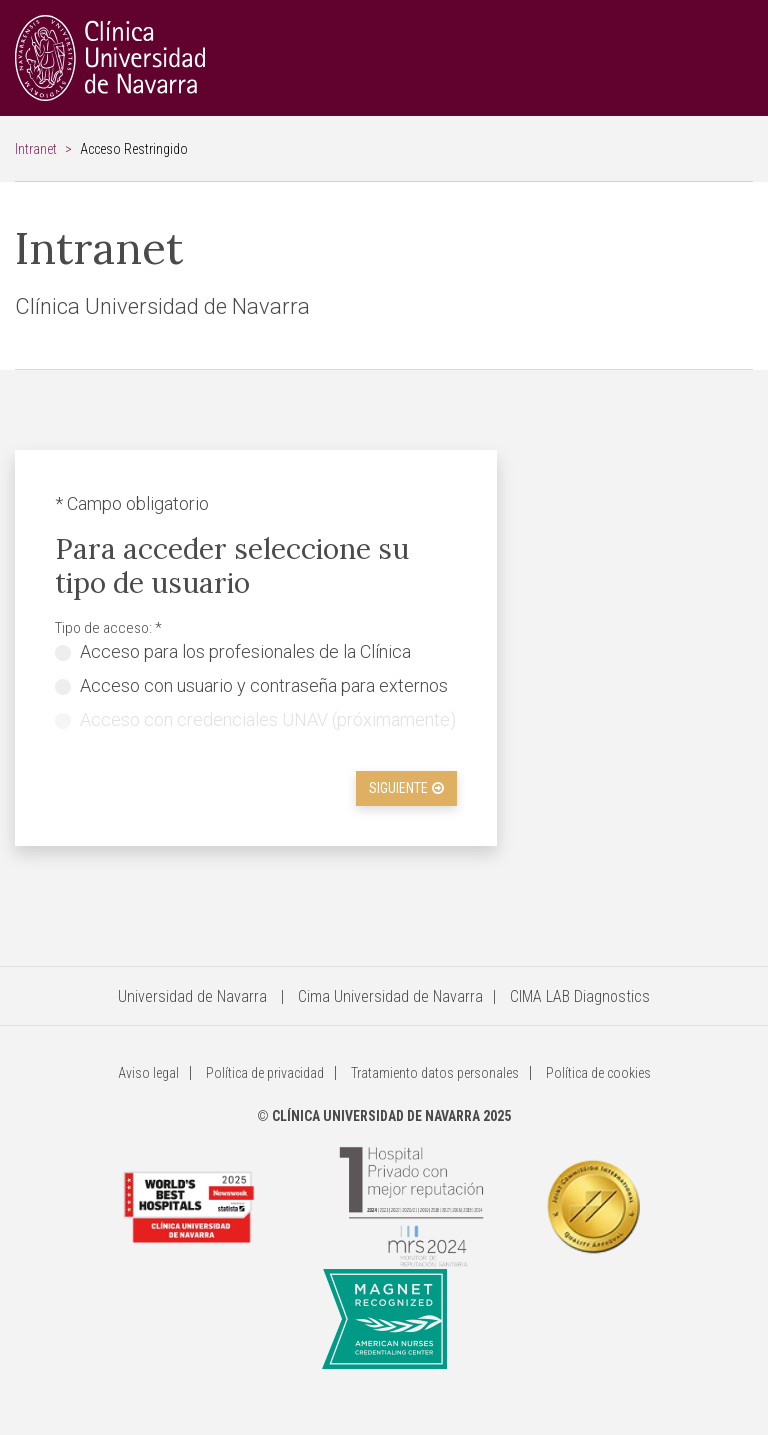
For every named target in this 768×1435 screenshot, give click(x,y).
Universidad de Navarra (192, 996)
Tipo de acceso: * (108, 628)
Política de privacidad (265, 1073)
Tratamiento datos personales (435, 1073)
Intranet (36, 149)
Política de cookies (598, 1073)
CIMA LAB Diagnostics (580, 996)
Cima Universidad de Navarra (390, 996)
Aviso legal (148, 1073)
